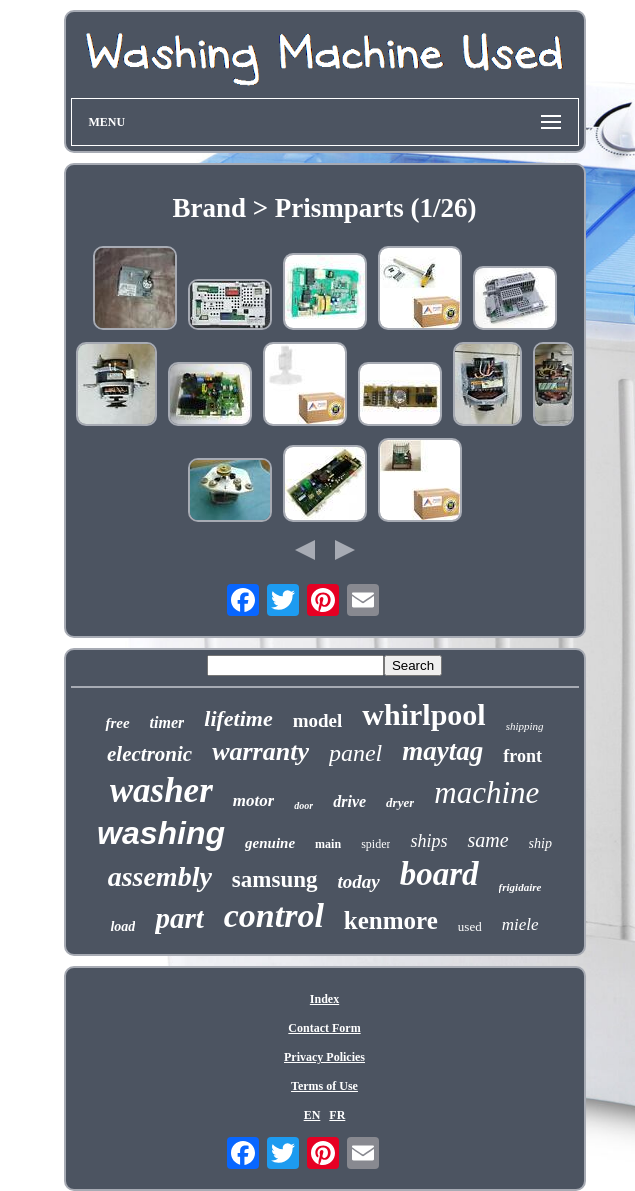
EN (312, 1115)
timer (167, 722)
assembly (160, 876)
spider (375, 844)
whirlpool (423, 714)
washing (161, 833)
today (359, 881)
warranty (260, 751)
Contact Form (324, 1028)
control (274, 915)
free (117, 723)
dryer (400, 802)
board (439, 874)
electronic (149, 754)
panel (355, 753)
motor (254, 800)
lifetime (238, 718)
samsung (275, 879)
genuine (270, 843)
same (487, 840)
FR (337, 1115)
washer (161, 790)
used (470, 926)
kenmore (391, 920)
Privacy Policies (324, 1057)
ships (428, 841)
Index (324, 999)
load (122, 926)
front (522, 756)
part (179, 918)
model (318, 720)
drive (349, 801)
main (328, 844)
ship (540, 843)
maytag (442, 751)
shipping (525, 726)
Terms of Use (324, 1086)
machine (486, 792)
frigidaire (520, 887)
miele (520, 924)
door (303, 805)
